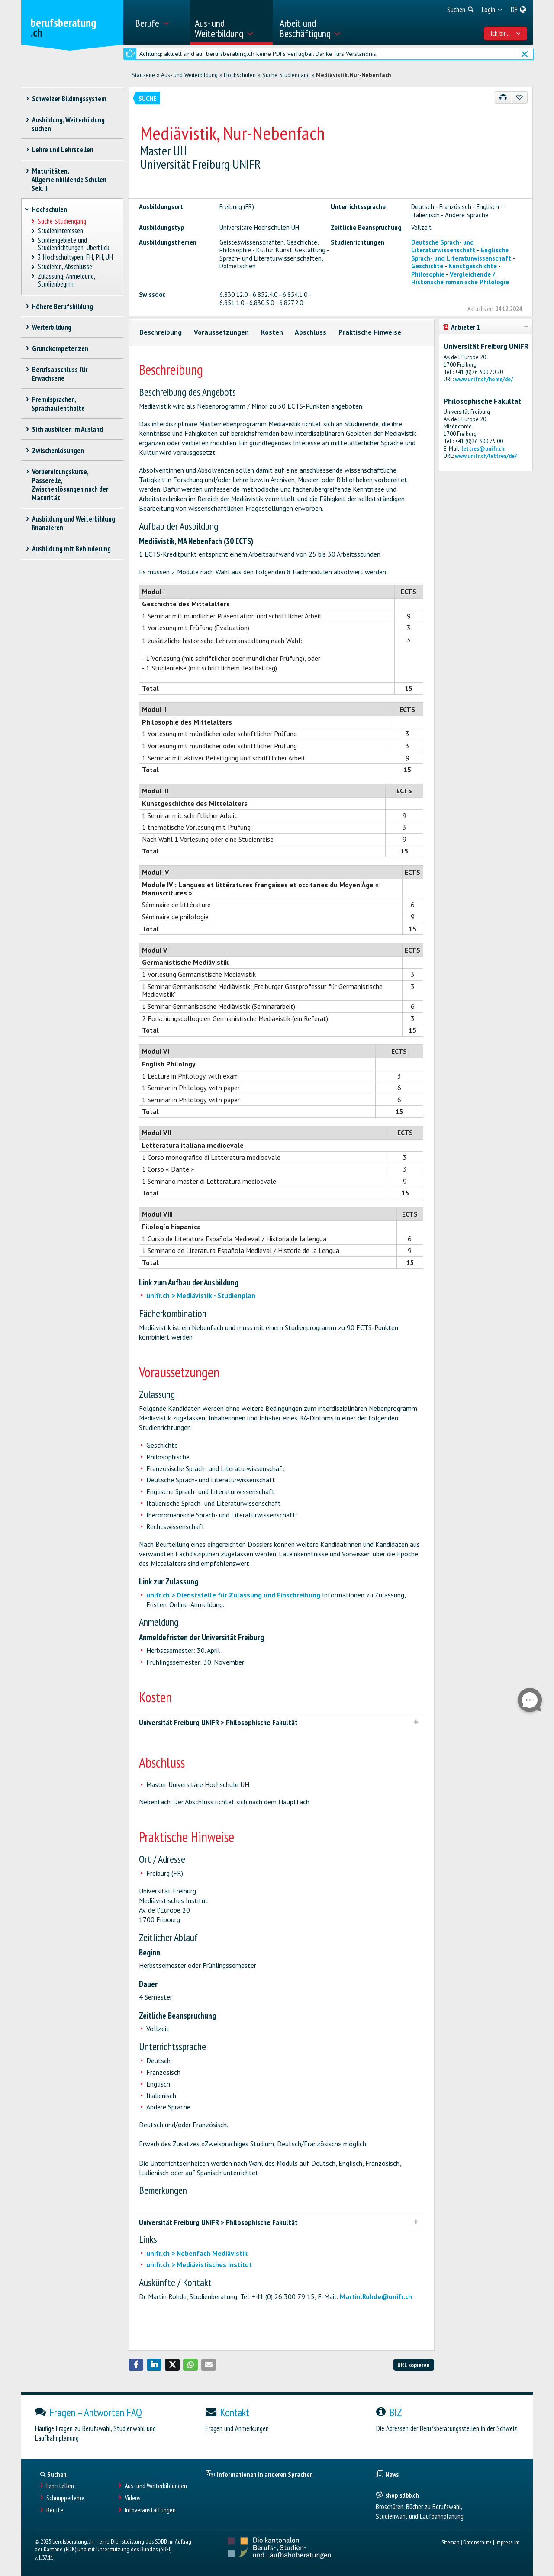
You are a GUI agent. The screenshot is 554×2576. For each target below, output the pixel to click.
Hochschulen (240, 75)
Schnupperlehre (65, 2498)
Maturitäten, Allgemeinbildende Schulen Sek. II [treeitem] (69, 179)
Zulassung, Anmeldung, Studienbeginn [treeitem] (66, 280)
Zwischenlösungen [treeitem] (58, 450)
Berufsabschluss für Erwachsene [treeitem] (59, 374)
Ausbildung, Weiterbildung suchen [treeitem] (68, 124)
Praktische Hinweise (369, 332)
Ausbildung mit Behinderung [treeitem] (71, 549)
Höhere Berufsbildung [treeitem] (62, 306)
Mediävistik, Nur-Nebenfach (353, 75)
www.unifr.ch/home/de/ (484, 379)
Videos (133, 2498)
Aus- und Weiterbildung (189, 75)
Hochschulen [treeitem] (49, 209)
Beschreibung (160, 332)
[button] (136, 2365)
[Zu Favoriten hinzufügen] (519, 97)
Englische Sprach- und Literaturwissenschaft (461, 254)
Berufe (54, 2510)
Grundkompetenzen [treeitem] (60, 348)
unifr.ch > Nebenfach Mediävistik (197, 2253)
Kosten (272, 332)
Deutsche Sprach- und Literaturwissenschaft (443, 246)
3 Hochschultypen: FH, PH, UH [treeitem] (75, 257)
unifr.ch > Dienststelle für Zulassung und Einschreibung (234, 1595)
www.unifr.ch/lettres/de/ (486, 456)
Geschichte (427, 266)
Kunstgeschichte (472, 266)
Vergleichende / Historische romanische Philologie (460, 278)
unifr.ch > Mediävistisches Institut (199, 2264)
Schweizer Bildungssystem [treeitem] (69, 98)
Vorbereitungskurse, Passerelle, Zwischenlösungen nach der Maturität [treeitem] (70, 484)
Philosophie (427, 274)
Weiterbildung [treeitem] (51, 327)
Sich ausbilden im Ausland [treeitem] (67, 429)
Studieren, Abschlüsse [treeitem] (65, 266)
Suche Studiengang (286, 75)
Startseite (143, 75)
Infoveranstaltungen (150, 2510)
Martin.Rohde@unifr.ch (376, 2296)
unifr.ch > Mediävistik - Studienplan (200, 1295)
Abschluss (310, 332)
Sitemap (450, 2542)
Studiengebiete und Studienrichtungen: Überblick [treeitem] (73, 244)
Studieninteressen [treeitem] (61, 230)
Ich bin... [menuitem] (505, 33)
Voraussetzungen (221, 332)
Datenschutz (477, 2542)
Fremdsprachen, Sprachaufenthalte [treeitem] (58, 404)
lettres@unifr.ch (482, 448)
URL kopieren (413, 2364)
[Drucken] (503, 97)
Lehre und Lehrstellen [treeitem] (62, 150)
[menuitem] (159, 22)
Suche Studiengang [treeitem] (62, 221)
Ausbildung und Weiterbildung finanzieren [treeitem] (73, 523)
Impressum (507, 2542)
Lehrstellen (60, 2486)
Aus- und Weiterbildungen (156, 2486)
